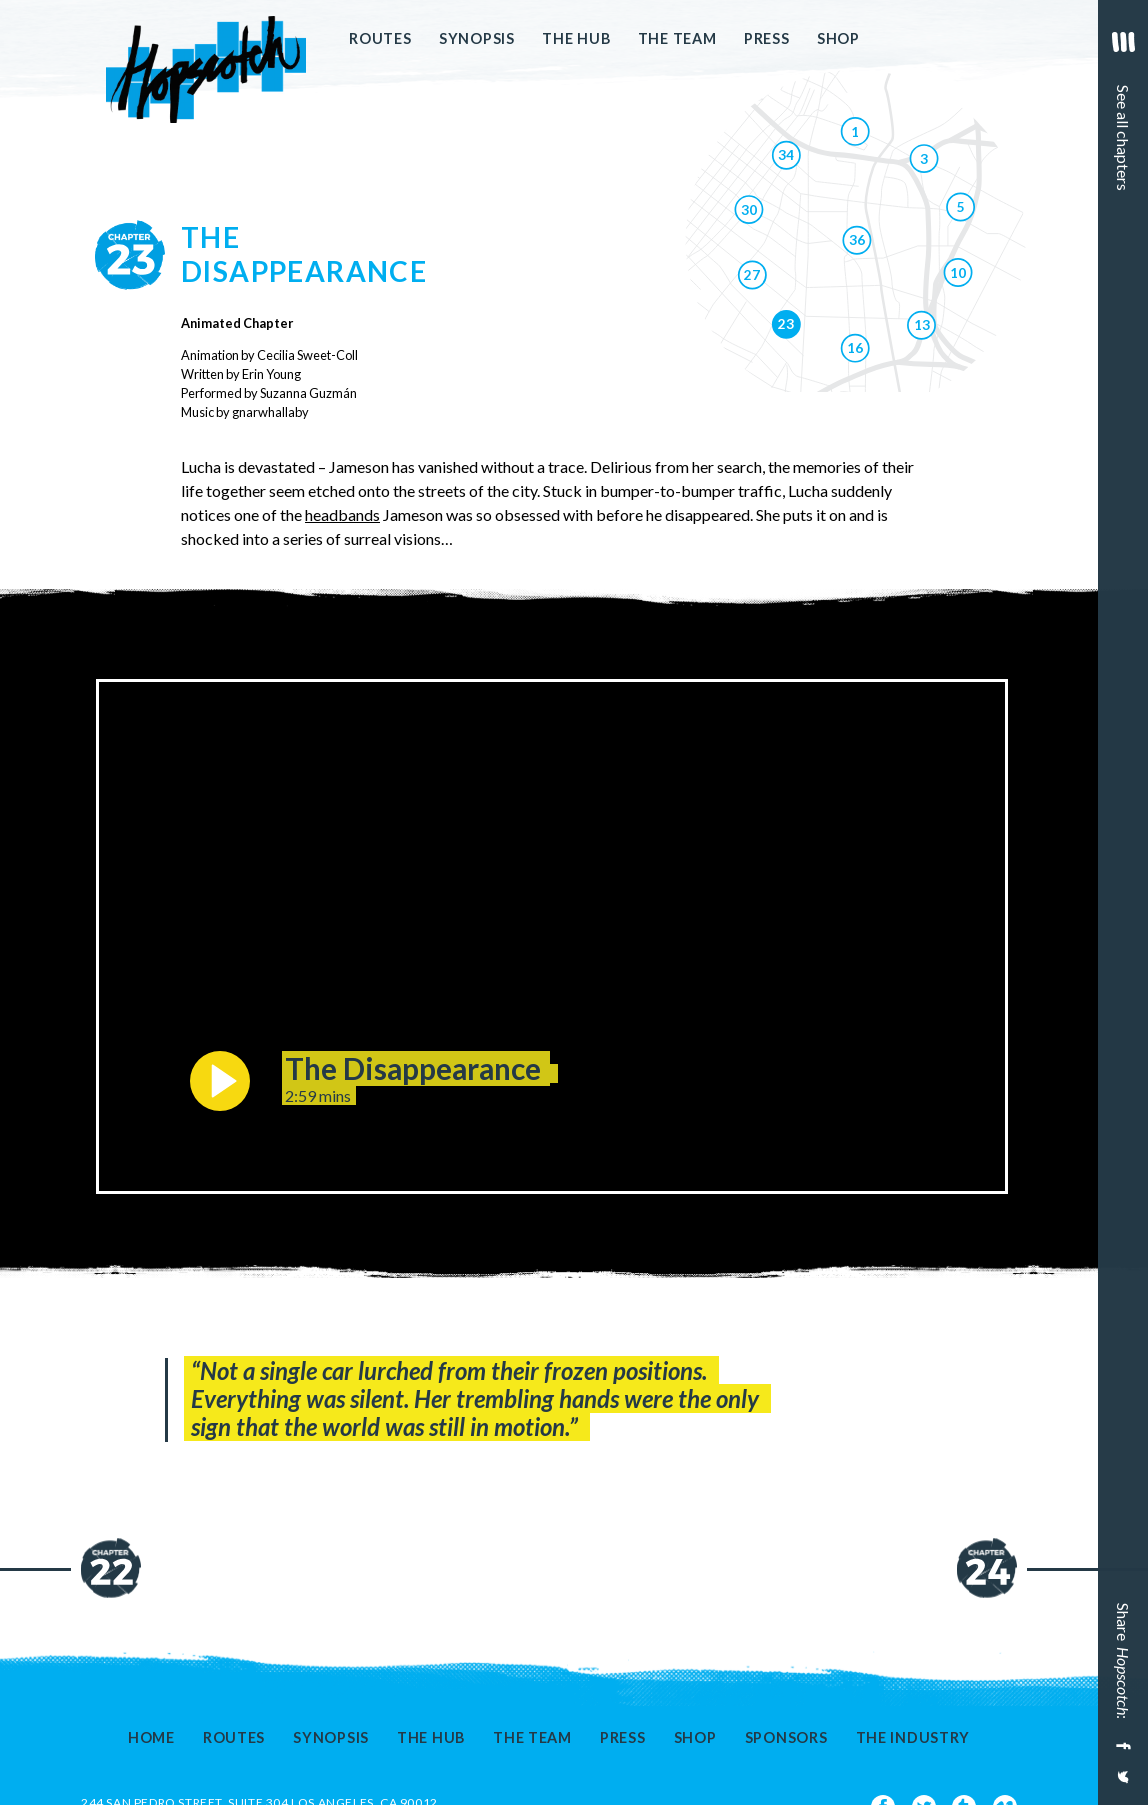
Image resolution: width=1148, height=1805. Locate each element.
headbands (342, 514)
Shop (838, 38)
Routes (380, 38)
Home (151, 1737)
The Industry (913, 1737)
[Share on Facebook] (1121, 1746)
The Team (677, 38)
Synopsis (477, 38)
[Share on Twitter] (1121, 1785)
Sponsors (786, 1737)
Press (767, 38)
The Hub (576, 38)
